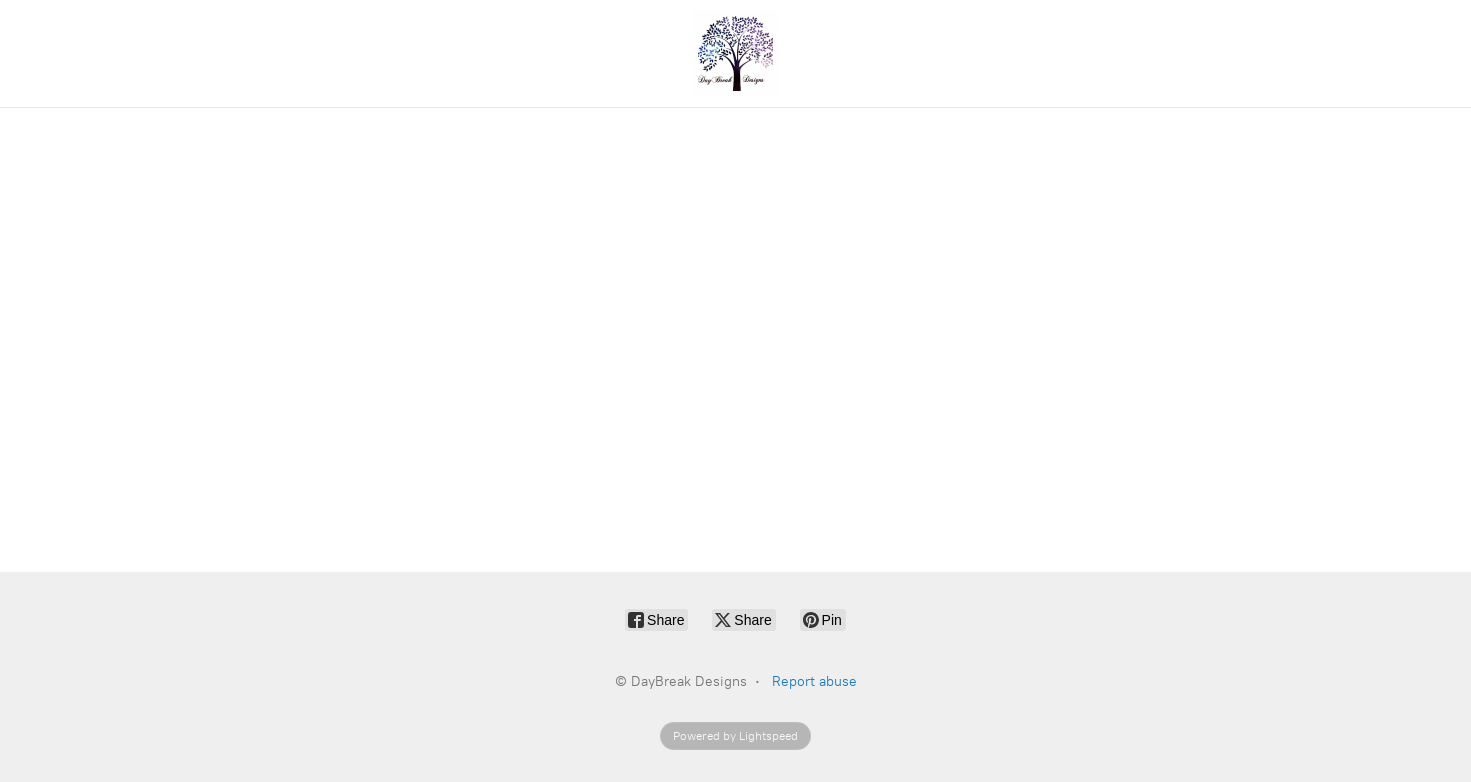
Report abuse (814, 681)
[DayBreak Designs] (736, 53)
